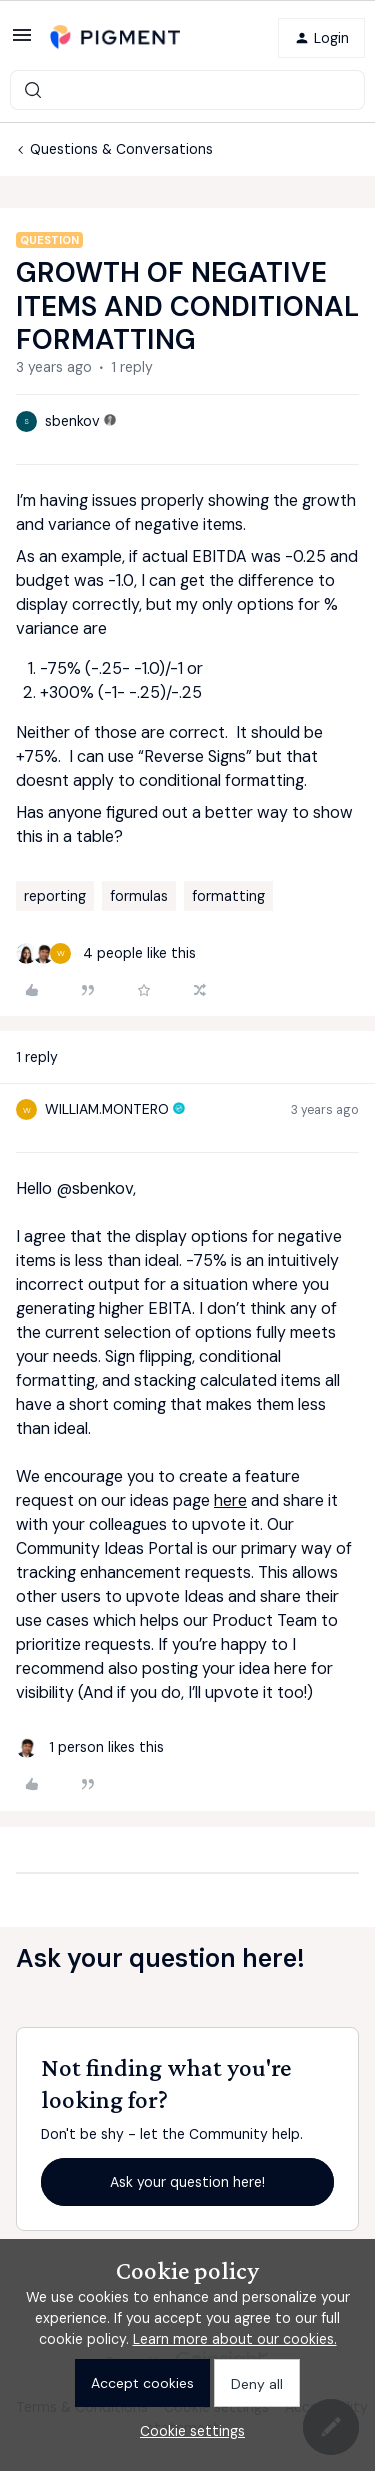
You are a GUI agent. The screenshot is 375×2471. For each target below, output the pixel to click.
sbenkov (72, 421)
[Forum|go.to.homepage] (115, 37)
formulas (139, 896)
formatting (228, 896)
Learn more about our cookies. (235, 2339)
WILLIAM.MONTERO (107, 1109)
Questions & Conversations (121, 149)
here (230, 1500)
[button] (22, 42)
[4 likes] (106, 953)
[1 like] (90, 1747)
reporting (55, 896)
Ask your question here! (187, 2182)
